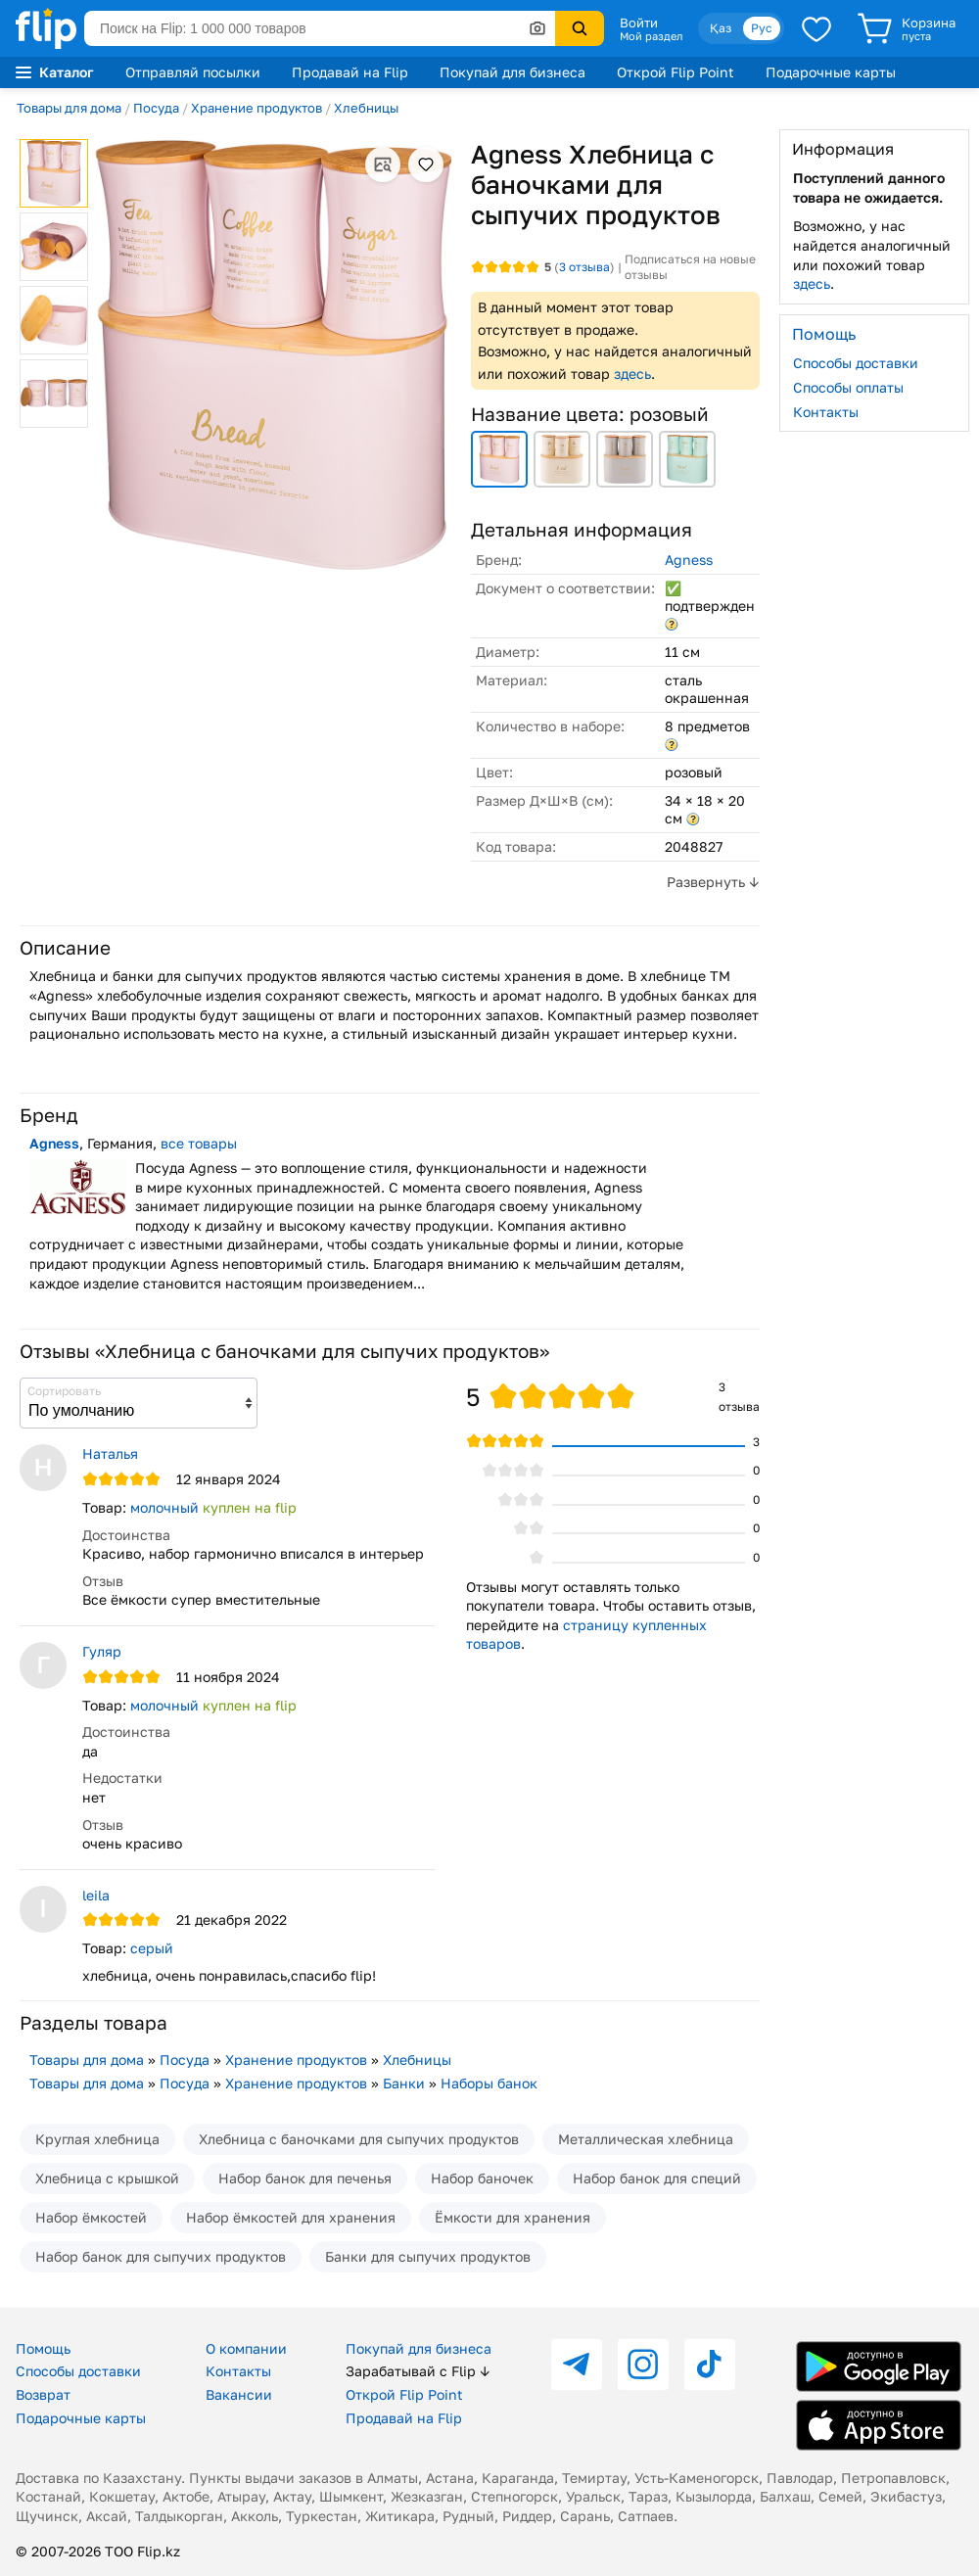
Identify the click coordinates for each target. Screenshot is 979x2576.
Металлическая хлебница (645, 2139)
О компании (246, 2348)
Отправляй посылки (192, 72)
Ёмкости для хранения (512, 2217)
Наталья (110, 1453)
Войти (639, 22)
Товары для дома (69, 108)
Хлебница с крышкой (107, 2178)
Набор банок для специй (657, 2178)
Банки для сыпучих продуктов (428, 2256)
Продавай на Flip (350, 72)
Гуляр (101, 1651)
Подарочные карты (831, 72)
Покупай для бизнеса (512, 72)
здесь (632, 373)
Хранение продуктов (256, 108)
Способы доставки (855, 362)
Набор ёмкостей (91, 2217)
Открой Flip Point (675, 72)
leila (96, 1895)
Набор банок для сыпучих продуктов (160, 2256)
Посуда (156, 108)
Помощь (43, 2348)
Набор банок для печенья (305, 2178)
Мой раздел (651, 36)
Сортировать (64, 1390)
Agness (689, 559)
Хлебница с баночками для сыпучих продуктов (359, 2139)
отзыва (584, 266)
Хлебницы (366, 108)
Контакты (826, 411)
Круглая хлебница (97, 2139)
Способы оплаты (848, 387)
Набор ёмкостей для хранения (291, 2217)
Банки (404, 2083)
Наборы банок (489, 2083)
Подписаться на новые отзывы (690, 267)
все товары (199, 1143)
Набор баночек (482, 2178)
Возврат (43, 2394)
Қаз (720, 28)
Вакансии (239, 2394)
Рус (761, 28)
